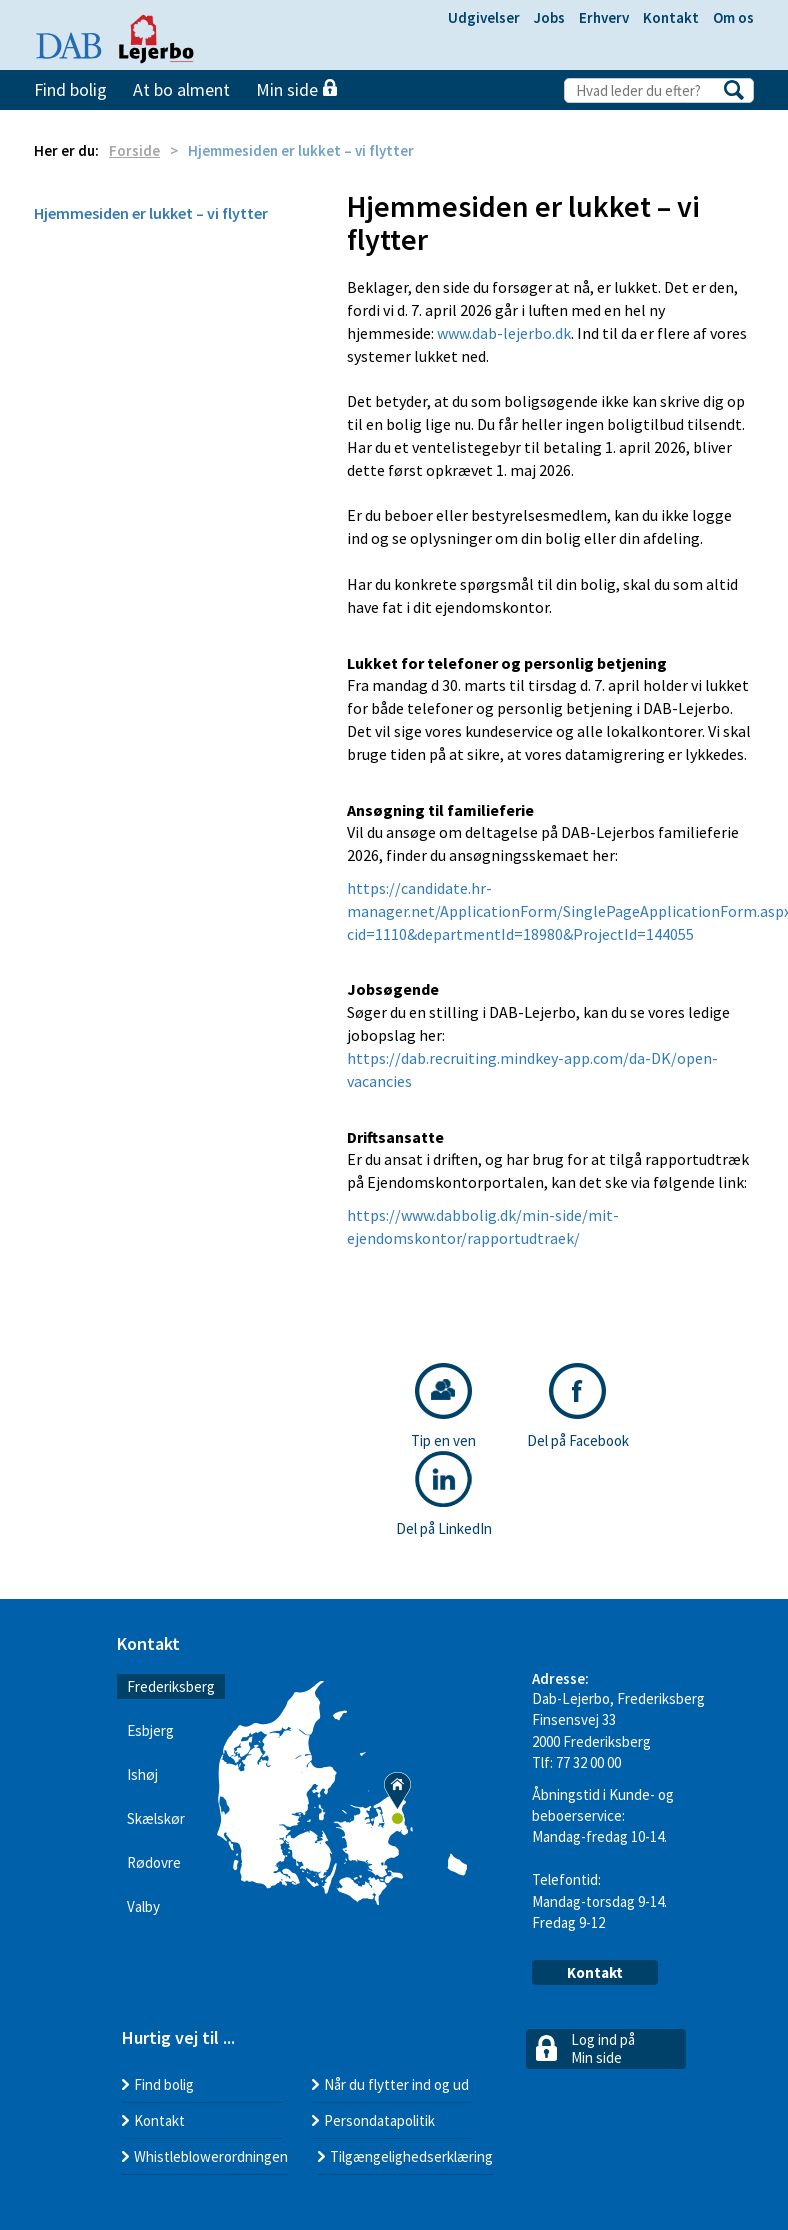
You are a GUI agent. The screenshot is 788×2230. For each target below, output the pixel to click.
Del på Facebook (578, 1406)
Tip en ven (443, 1406)
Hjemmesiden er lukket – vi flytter (151, 213)
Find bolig (70, 89)
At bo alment (181, 89)
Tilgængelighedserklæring (411, 2156)
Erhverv (604, 17)
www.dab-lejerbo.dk (504, 333)
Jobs (549, 17)
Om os (733, 17)
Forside (134, 150)
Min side (296, 89)
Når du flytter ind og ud (396, 2084)
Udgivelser (484, 17)
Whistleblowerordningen (211, 2156)
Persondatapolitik (379, 2120)
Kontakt (671, 17)
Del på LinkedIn (444, 1494)
